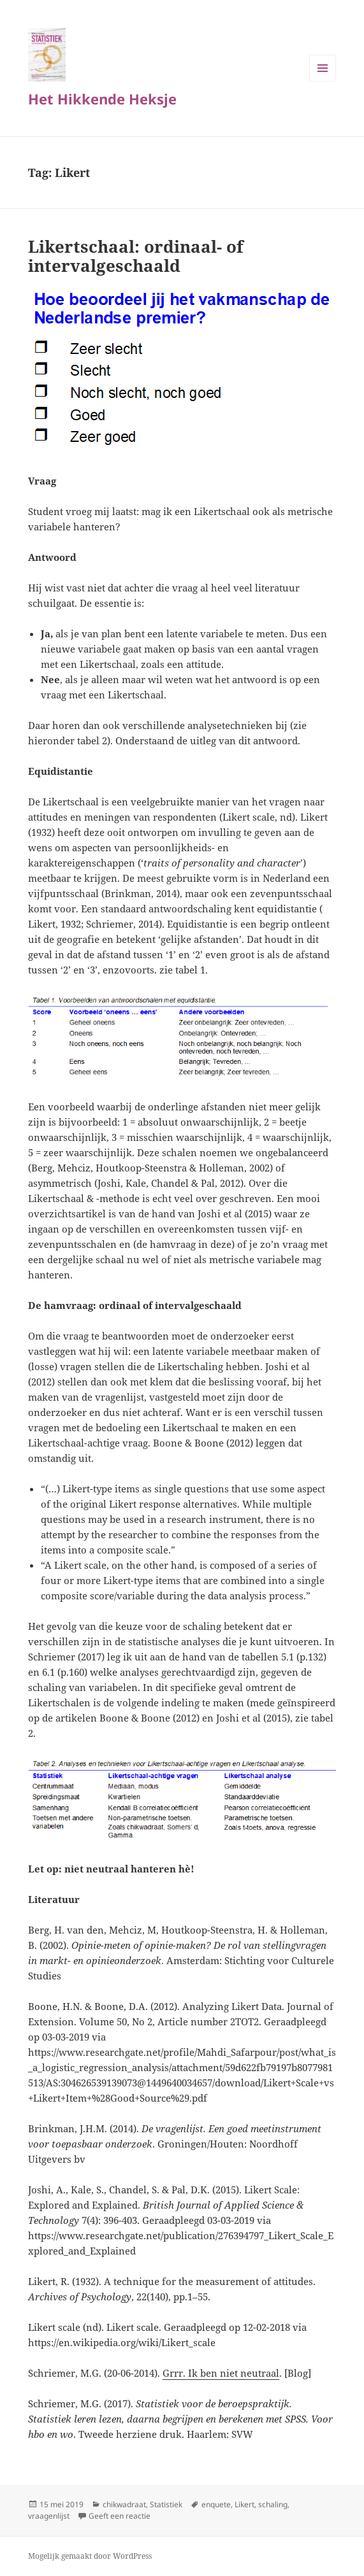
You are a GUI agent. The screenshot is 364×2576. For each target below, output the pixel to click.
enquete (216, 2504)
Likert (244, 2504)
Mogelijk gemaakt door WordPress (90, 2556)
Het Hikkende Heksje (102, 98)
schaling (273, 2504)
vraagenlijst (48, 2515)
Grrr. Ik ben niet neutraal (221, 2373)
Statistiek (166, 2504)
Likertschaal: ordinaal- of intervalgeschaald (136, 256)
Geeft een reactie (119, 2515)
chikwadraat (124, 2504)
